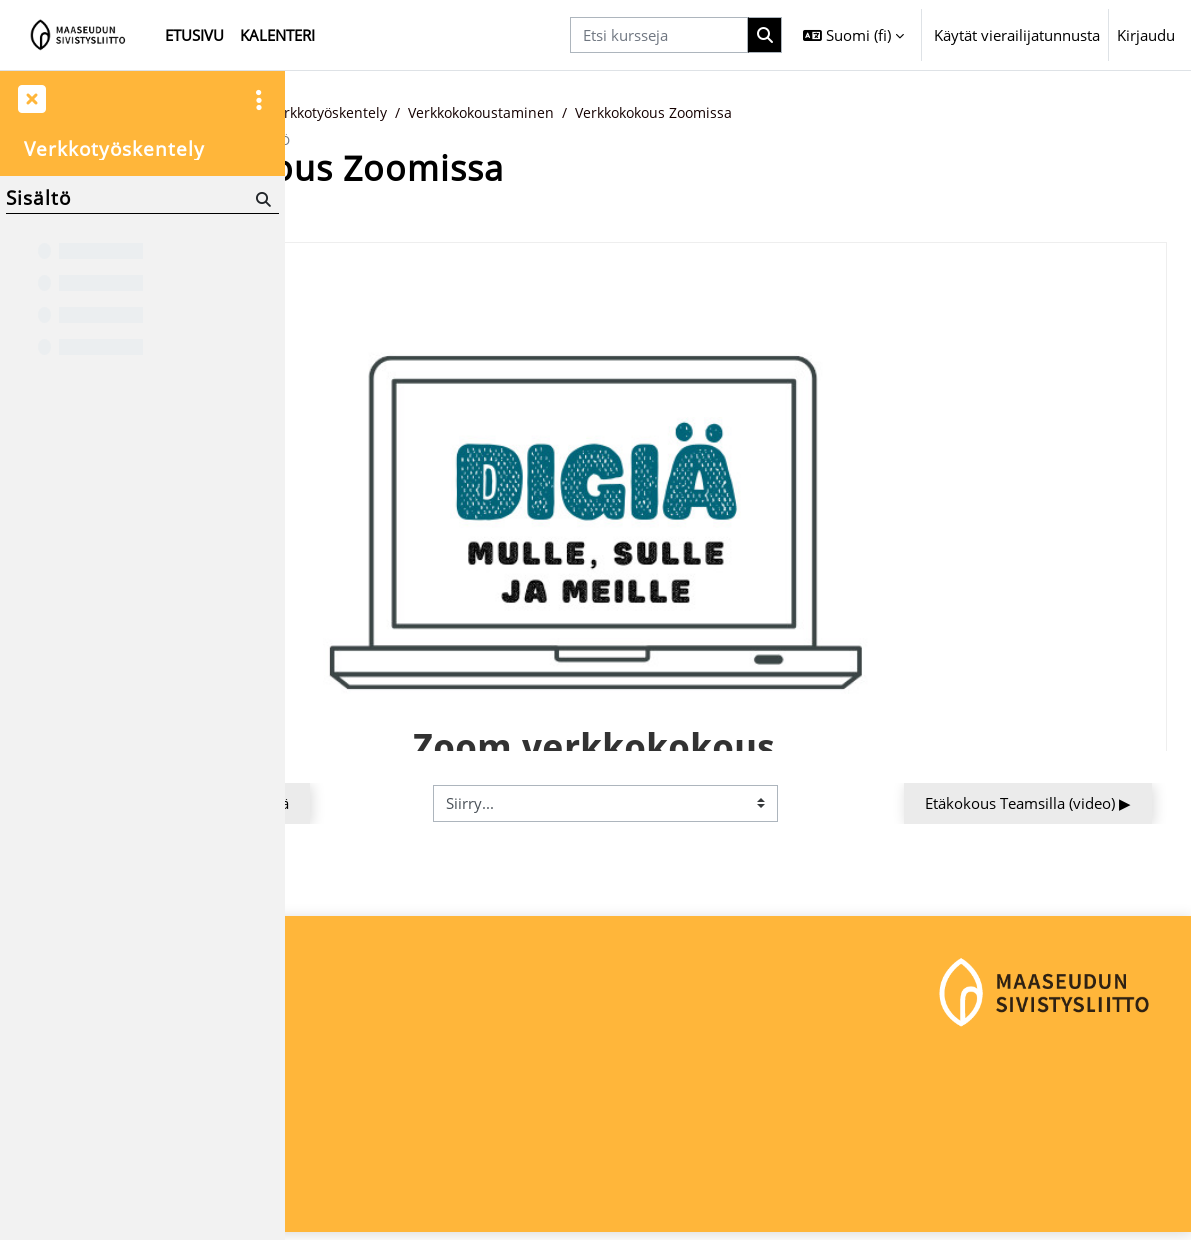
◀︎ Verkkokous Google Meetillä (449, 804)
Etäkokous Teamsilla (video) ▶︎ (1028, 804)
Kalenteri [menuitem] (277, 35)
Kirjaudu (1146, 35)
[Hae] (261, 198)
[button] (853, 35)
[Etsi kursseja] (659, 35)
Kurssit (404, 113)
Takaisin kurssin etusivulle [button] (418, 215)
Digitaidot (483, 113)
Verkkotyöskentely (602, 113)
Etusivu (334, 113)
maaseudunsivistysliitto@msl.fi (406, 1166)
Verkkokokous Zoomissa (949, 113)
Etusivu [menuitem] (194, 35)
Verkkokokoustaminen (765, 113)
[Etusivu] (78, 35)
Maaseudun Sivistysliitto (383, 1099)
